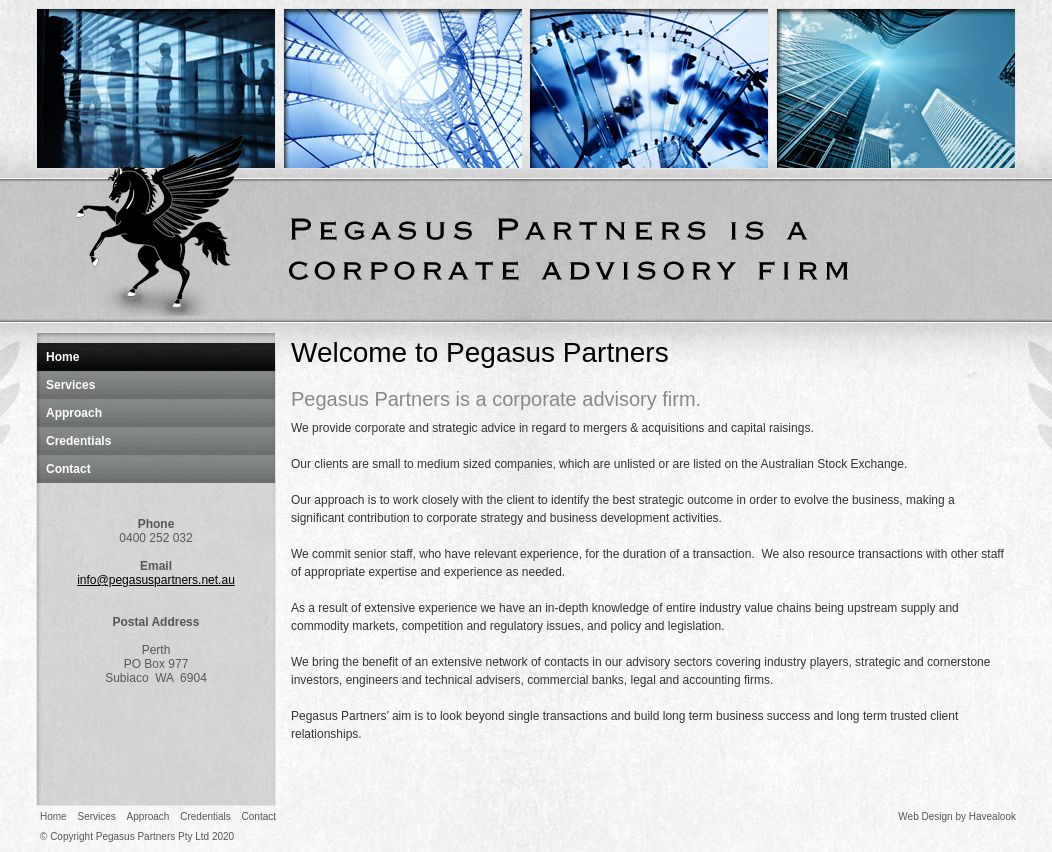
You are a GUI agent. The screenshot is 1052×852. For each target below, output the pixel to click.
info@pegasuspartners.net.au (156, 580)
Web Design (925, 816)
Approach (74, 413)
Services (70, 385)
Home (62, 357)
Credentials (78, 441)
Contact (68, 469)
